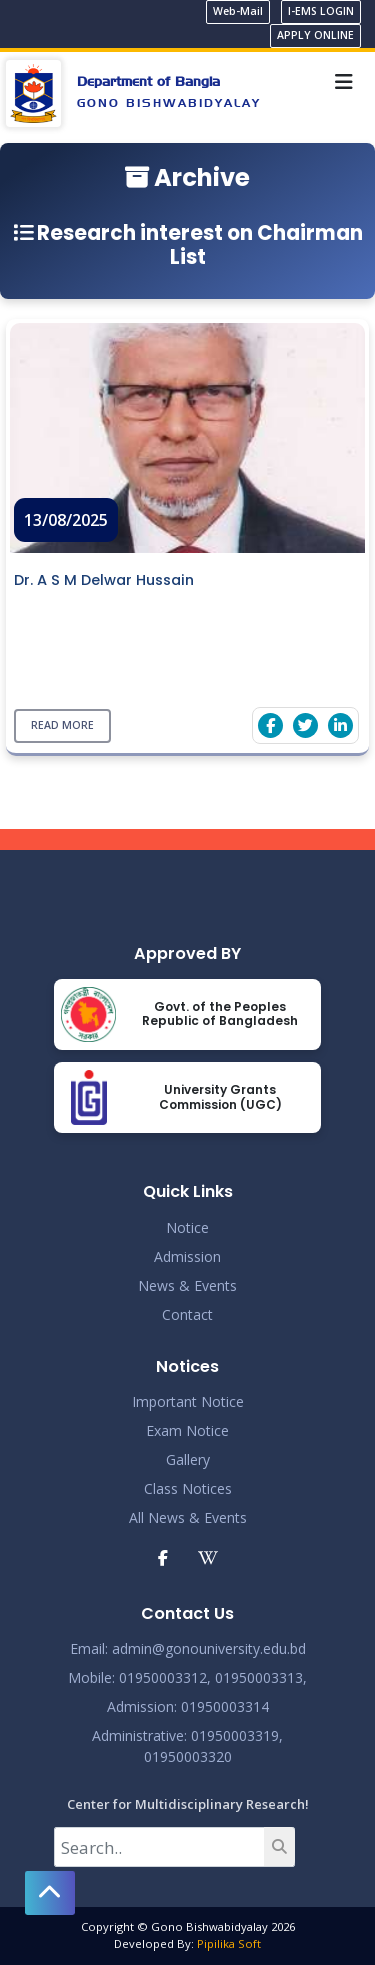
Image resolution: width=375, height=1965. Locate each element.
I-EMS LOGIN (321, 11)
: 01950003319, (233, 1735)
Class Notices (188, 1488)
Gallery (188, 1459)
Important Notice (188, 1401)
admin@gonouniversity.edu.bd (209, 1648)
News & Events (187, 1285)
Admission (187, 1256)
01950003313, (261, 1677)
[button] (50, 1893)
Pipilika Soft (229, 1943)
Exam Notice (187, 1430)
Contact (187, 1314)
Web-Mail (238, 11)
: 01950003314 (221, 1706)
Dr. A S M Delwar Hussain (104, 580)
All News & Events (188, 1517)
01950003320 (188, 1756)
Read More (62, 726)
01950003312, (165, 1677)
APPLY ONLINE (315, 35)
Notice (187, 1227)
